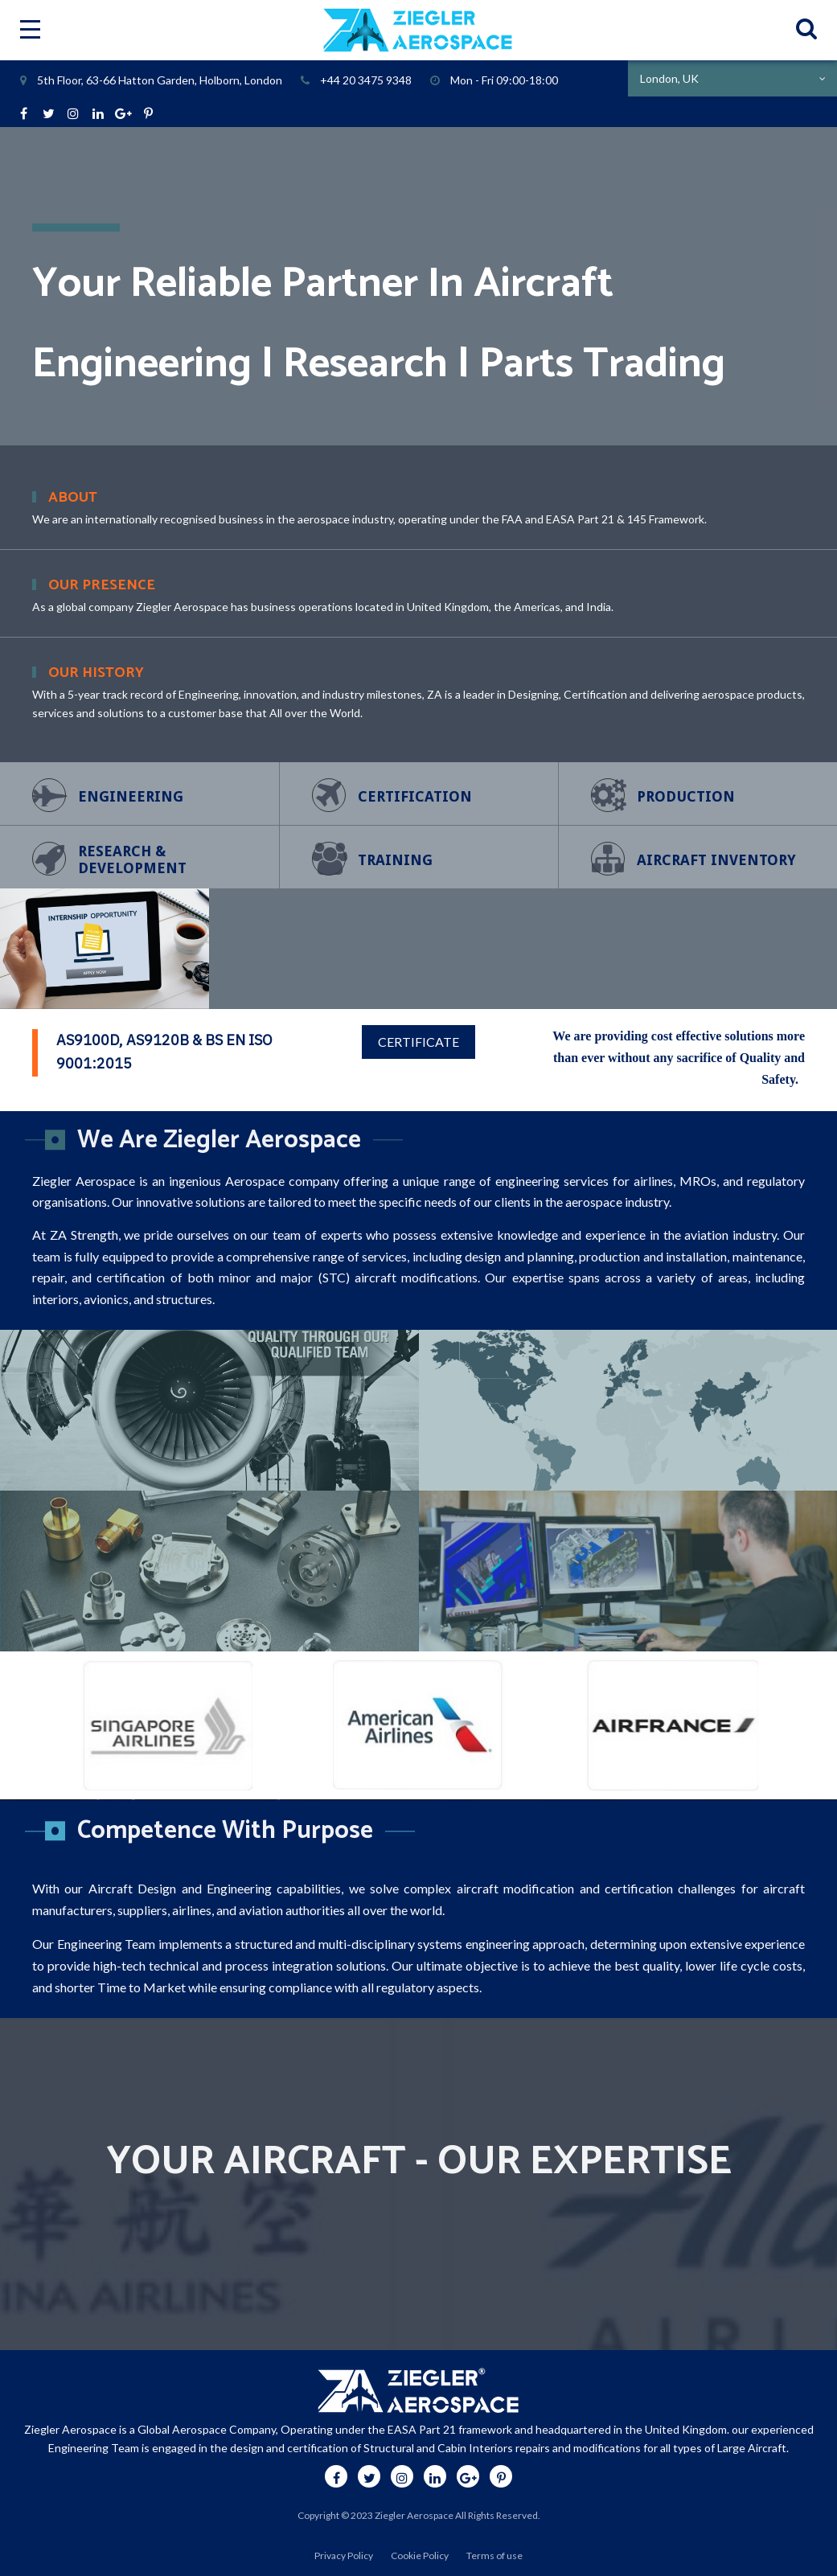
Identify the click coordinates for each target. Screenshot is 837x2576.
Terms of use (494, 2555)
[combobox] (732, 78)
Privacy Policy (343, 2555)
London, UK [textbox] (669, 78)
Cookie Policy (420, 2555)
